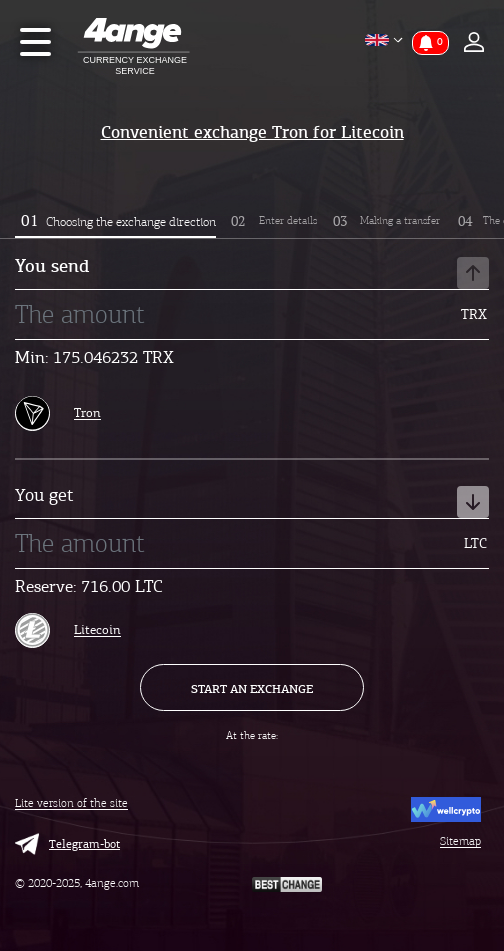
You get (252, 502)
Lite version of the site (71, 803)
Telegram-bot (67, 844)
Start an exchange (252, 688)
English (370, 40)
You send (252, 273)
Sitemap (460, 841)
